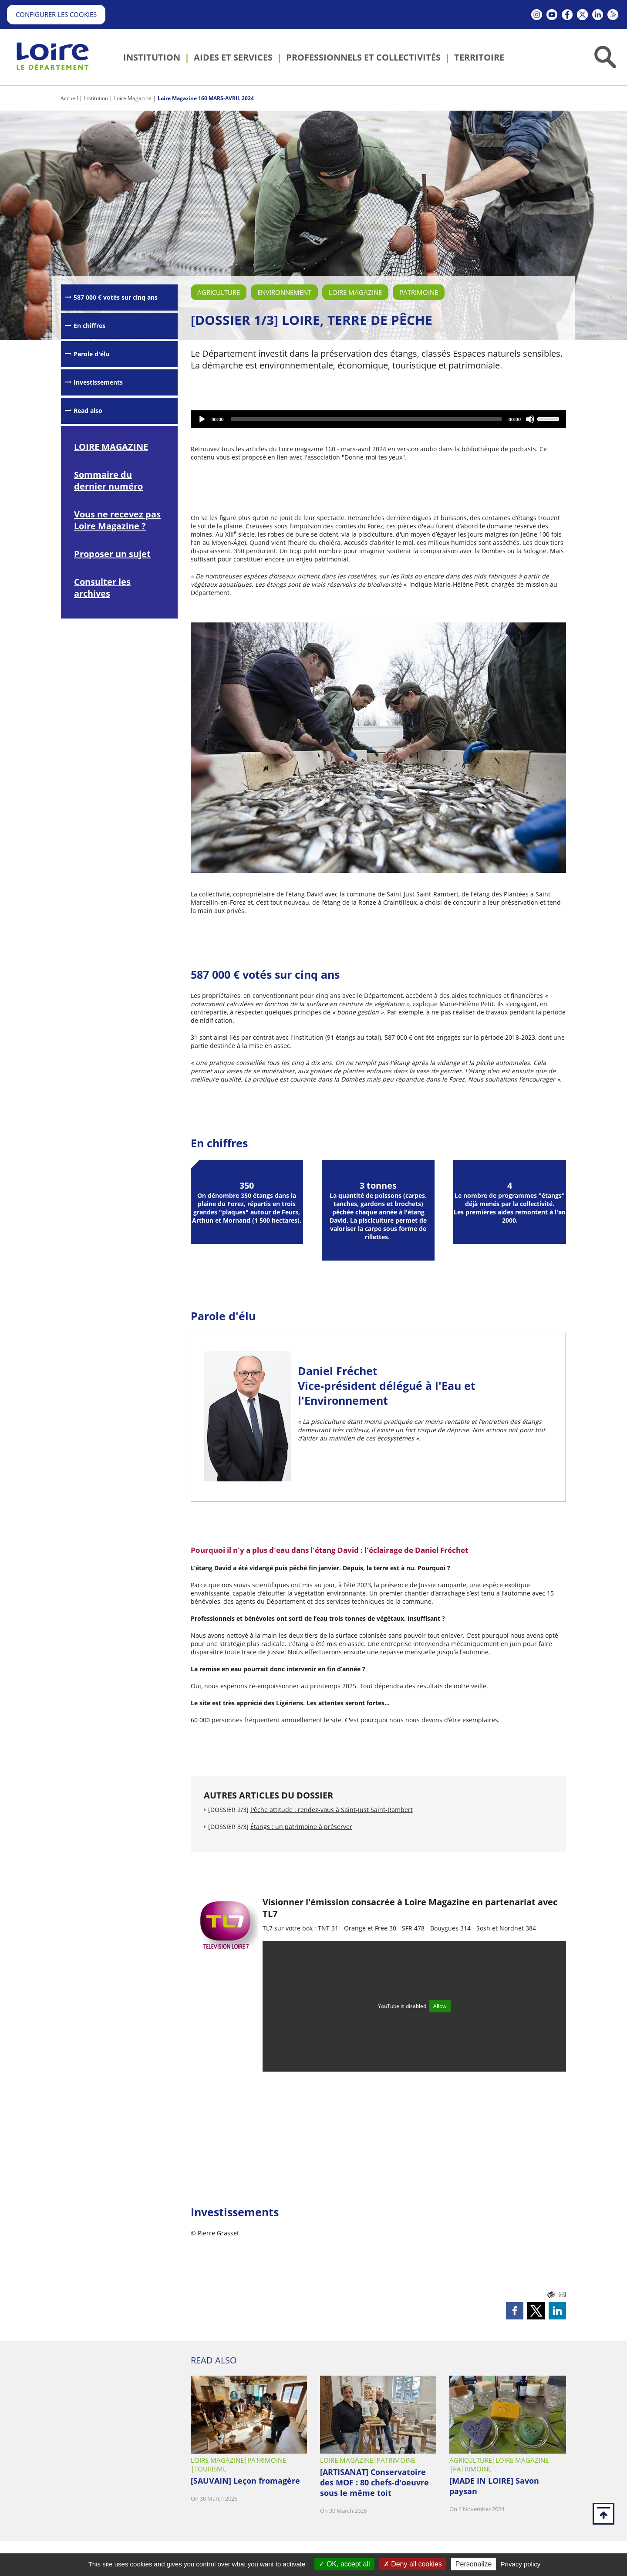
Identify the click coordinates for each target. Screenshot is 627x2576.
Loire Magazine (133, 98)
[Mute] (530, 419)
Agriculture (218, 292)
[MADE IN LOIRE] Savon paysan (494, 2485)
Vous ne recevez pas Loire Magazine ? (117, 520)
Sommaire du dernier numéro (108, 480)
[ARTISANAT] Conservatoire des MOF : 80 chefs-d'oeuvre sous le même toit (374, 2482)
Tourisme (210, 2468)
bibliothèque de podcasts (499, 449)
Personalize (473, 2564)
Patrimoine (418, 292)
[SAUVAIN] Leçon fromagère (245, 2480)
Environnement (284, 292)
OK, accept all (344, 2564)
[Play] (202, 419)
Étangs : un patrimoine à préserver (301, 1826)
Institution (96, 98)
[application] (378, 419)
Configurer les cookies (56, 14)
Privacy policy (521, 2564)
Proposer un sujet (112, 554)
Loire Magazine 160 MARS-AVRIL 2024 (206, 98)
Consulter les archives (102, 587)
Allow (439, 2006)
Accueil (69, 98)
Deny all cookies (413, 2564)
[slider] (366, 419)
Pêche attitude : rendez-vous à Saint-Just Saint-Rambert (331, 1809)
